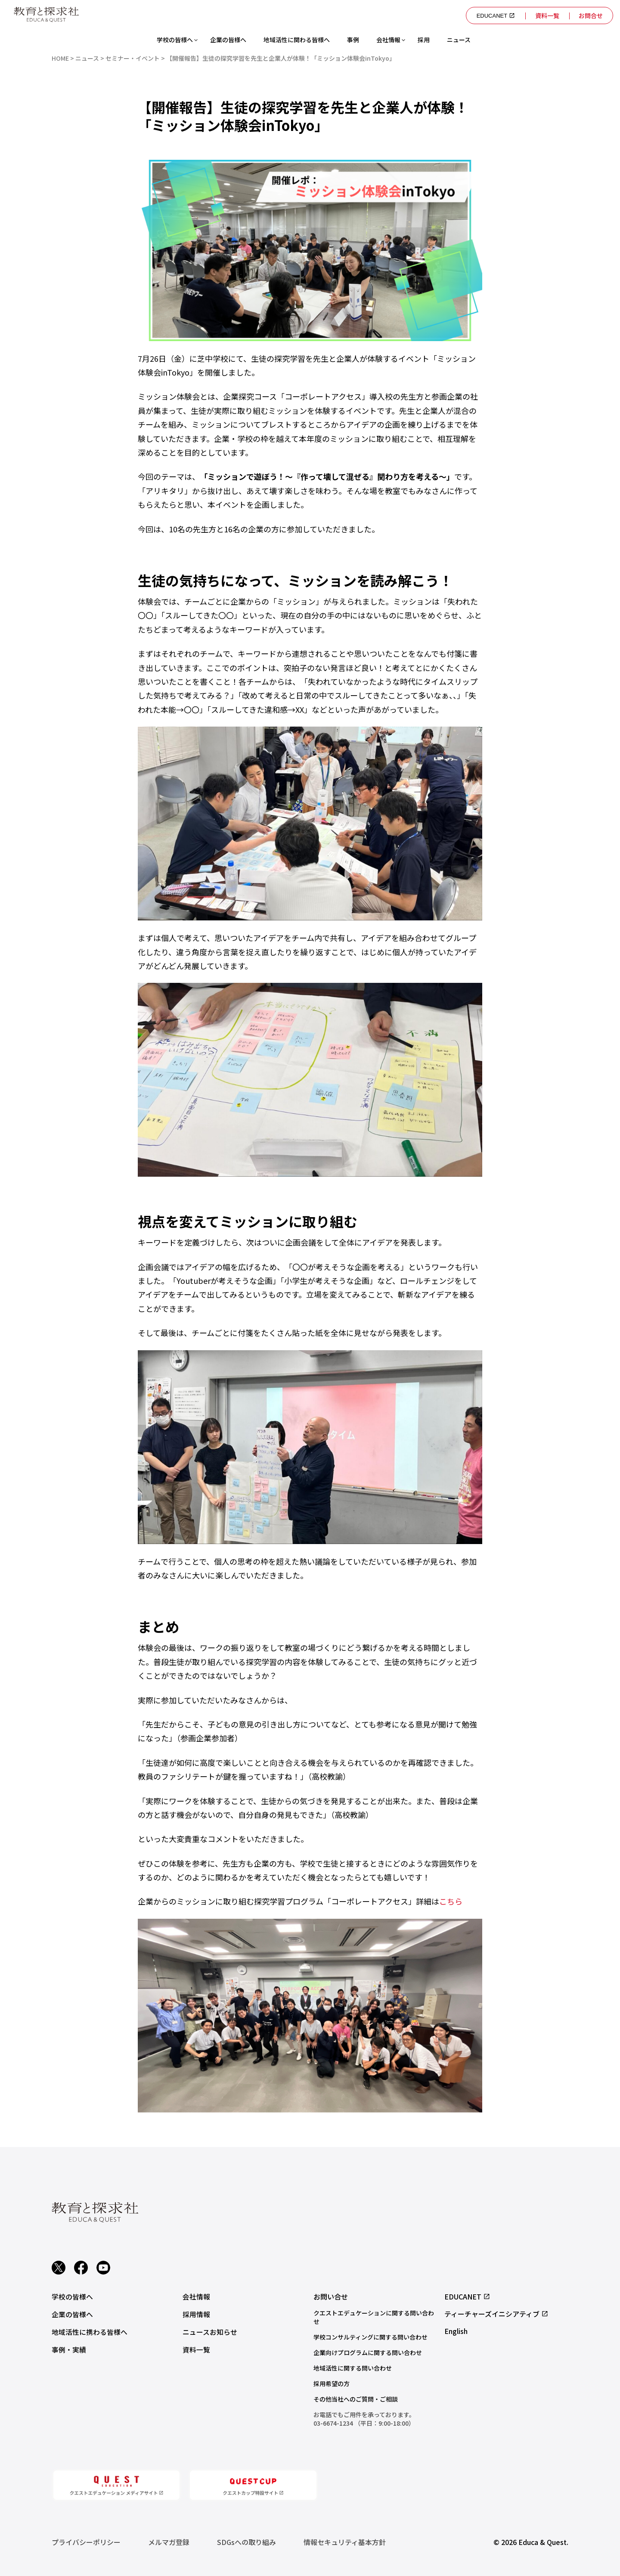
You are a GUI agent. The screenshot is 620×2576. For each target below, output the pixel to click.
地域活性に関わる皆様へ (297, 39)
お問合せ (590, 15)
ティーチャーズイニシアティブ (496, 2314)
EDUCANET (493, 15)
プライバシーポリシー (86, 2542)
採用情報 (196, 2314)
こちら (450, 1901)
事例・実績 (69, 2348)
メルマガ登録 (168, 2542)
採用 (424, 39)
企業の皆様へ (228, 39)
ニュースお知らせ (210, 2331)
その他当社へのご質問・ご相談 (355, 2399)
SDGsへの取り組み (246, 2542)
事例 (353, 39)
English (456, 2331)
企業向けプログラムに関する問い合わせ (367, 2352)
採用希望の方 (331, 2383)
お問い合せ (330, 2296)
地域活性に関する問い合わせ (352, 2368)
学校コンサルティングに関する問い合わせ (370, 2337)
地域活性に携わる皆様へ (89, 2331)
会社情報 (388, 39)
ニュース (459, 39)
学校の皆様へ (175, 39)
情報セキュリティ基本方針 (345, 2542)
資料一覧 (545, 15)
